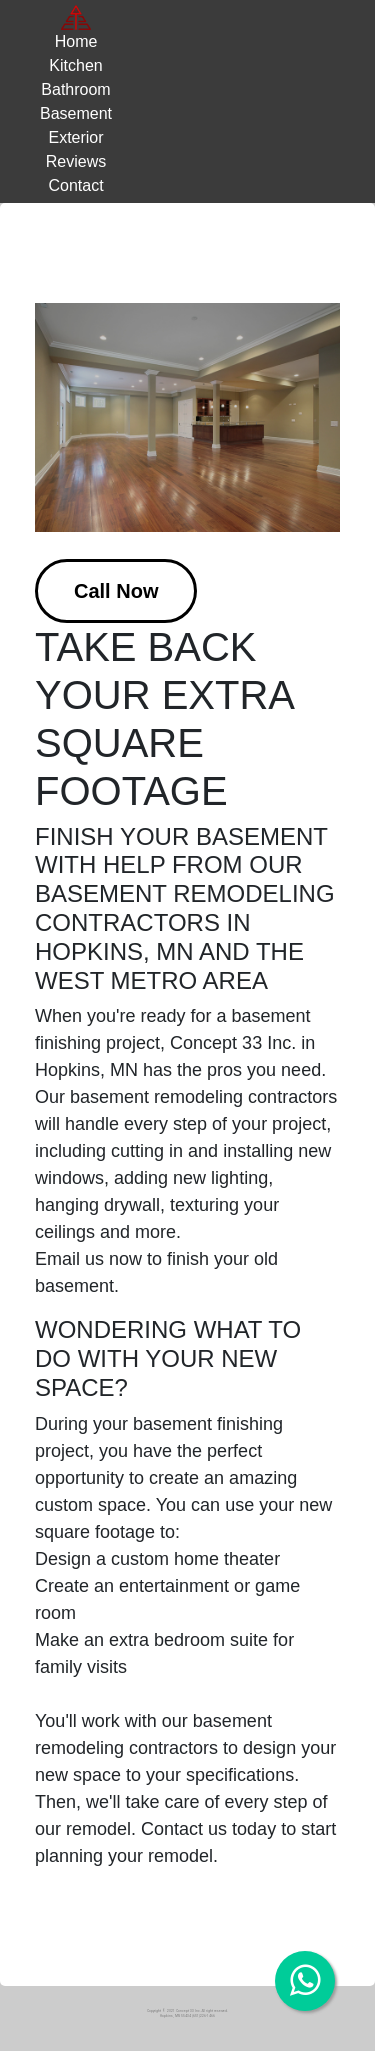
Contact (75, 185)
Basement (76, 113)
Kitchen (75, 65)
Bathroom (75, 89)
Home (76, 41)
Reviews (76, 161)
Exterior (75, 137)
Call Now (116, 591)
